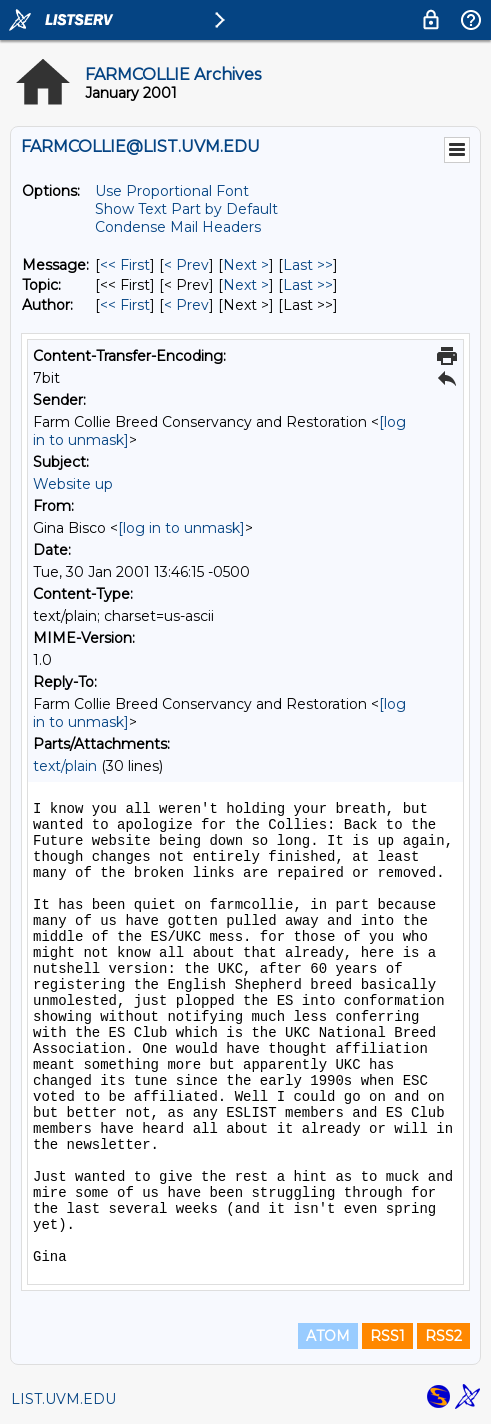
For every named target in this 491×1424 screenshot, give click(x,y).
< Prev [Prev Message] (186, 265)
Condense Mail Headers (178, 227)
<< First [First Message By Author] (125, 305)
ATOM (328, 1336)
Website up (73, 484)
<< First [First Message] (125, 265)
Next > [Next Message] (246, 265)
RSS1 (387, 1336)
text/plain (65, 766)
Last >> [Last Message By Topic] (308, 285)
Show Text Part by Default (186, 209)
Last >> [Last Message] (308, 265)
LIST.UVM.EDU (63, 1399)
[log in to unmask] (181, 528)
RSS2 (443, 1336)
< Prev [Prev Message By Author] (186, 305)
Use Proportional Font (172, 191)
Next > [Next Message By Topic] (246, 285)
